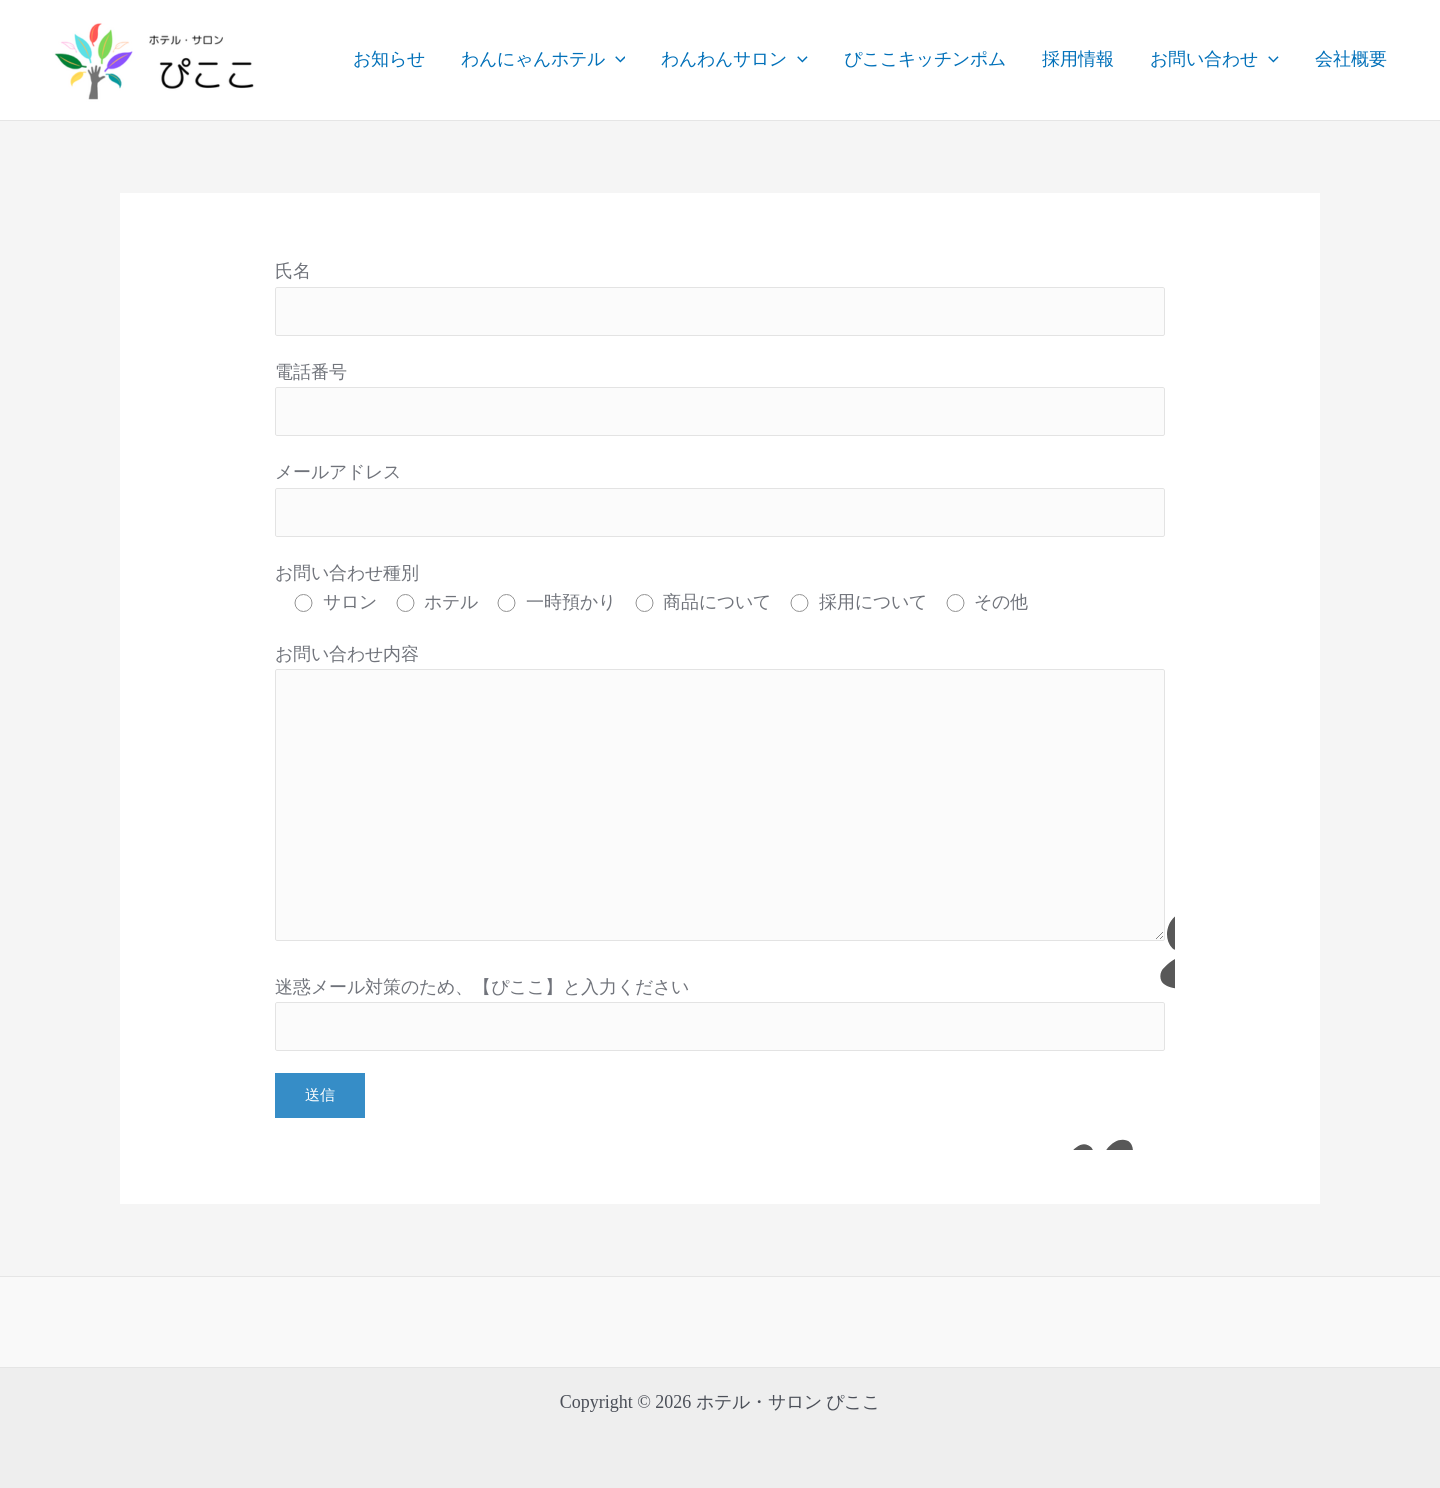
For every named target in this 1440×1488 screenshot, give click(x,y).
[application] (615, 60)
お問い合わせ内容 (720, 797)
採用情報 (1078, 59)
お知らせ (389, 59)
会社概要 (1351, 59)
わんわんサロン (734, 60)
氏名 (720, 298)
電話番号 (720, 399)
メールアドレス (720, 499)
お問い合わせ (1214, 60)
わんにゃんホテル (543, 60)
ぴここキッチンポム (925, 59)
